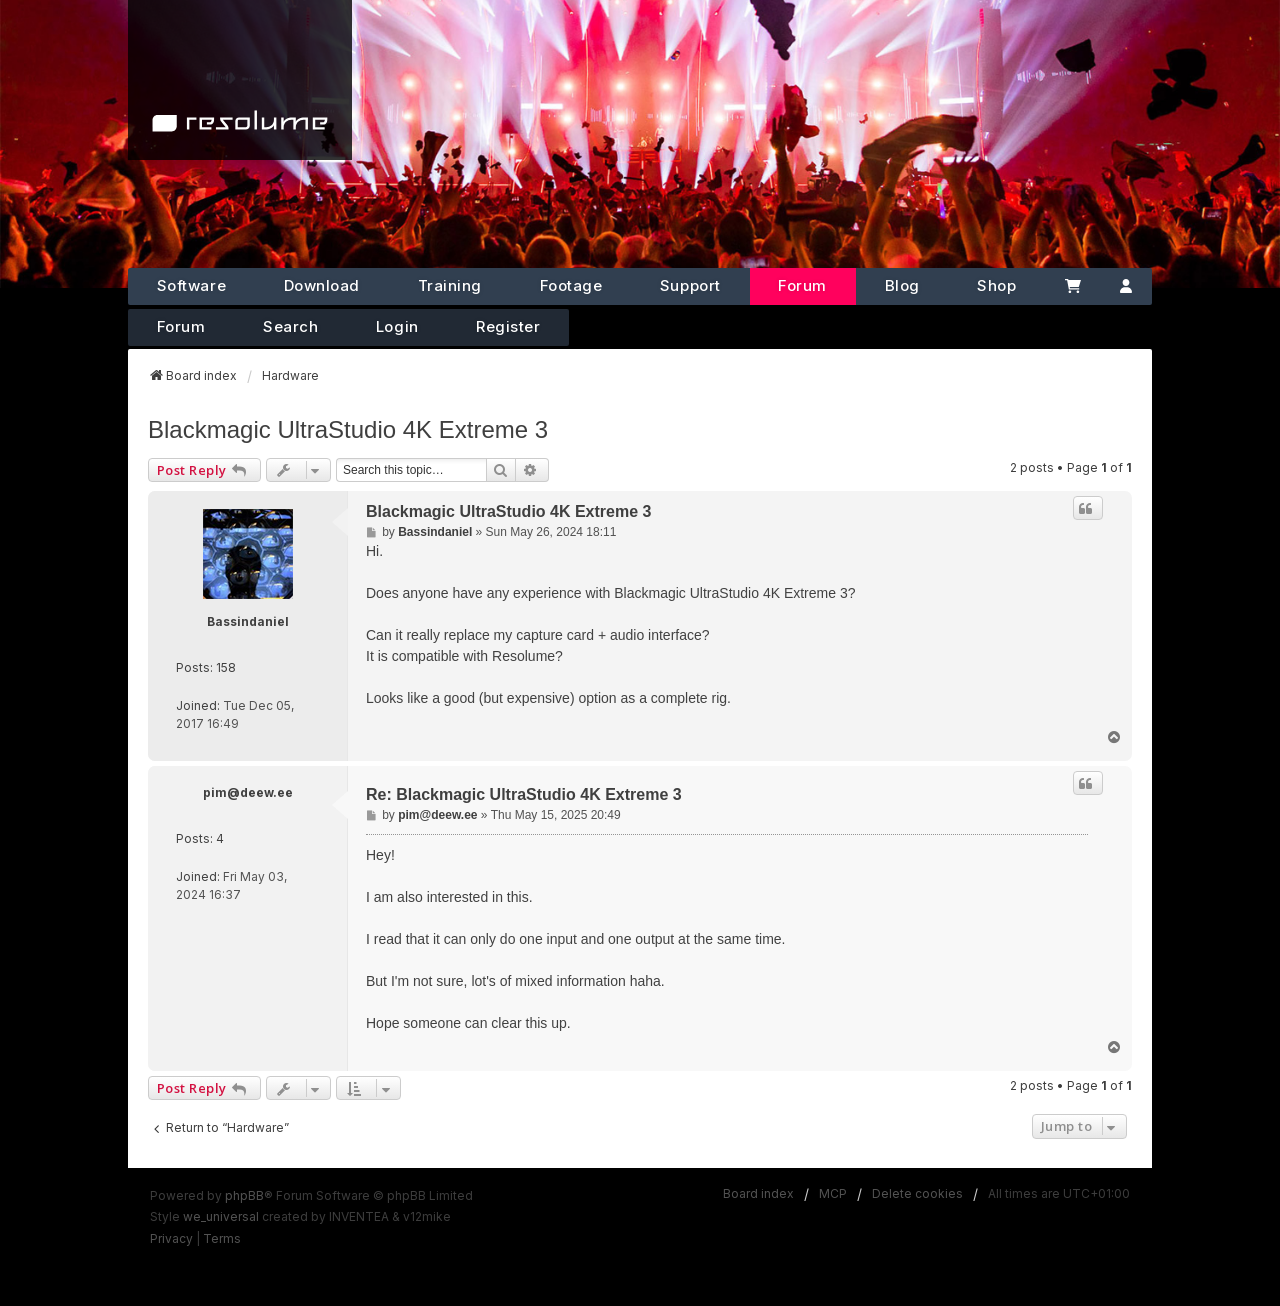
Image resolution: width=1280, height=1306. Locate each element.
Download (322, 285)
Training (450, 285)
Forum (802, 285)
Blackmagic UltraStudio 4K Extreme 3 (348, 429)
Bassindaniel (248, 621)
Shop (996, 285)
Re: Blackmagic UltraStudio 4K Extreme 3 (524, 794)
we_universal (221, 1216)
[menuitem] (171, 1239)
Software (191, 285)
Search (290, 326)
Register (508, 326)
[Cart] (1072, 286)
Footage (571, 285)
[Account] (1126, 286)
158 (226, 667)
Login (397, 326)
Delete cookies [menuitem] (917, 1193)
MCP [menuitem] (833, 1193)
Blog (902, 285)
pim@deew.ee (248, 792)
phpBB (244, 1195)
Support (690, 285)
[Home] (240, 80)
